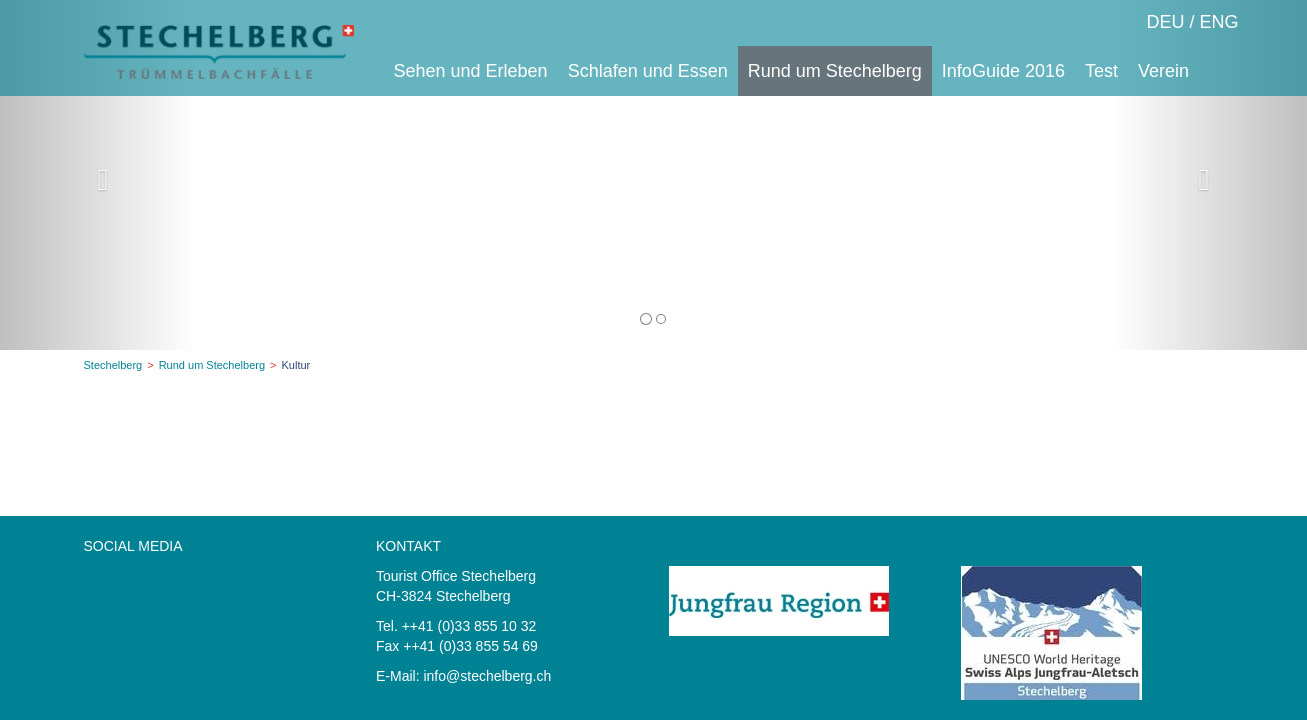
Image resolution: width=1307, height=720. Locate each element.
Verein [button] (1163, 71)
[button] (98, 175)
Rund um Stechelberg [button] (835, 71)
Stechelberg (113, 365)
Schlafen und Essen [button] (648, 71)
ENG (1218, 22)
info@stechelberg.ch (487, 676)
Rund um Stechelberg (212, 365)
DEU (1165, 22)
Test (1101, 71)
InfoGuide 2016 (1003, 71)
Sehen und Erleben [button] (471, 71)
